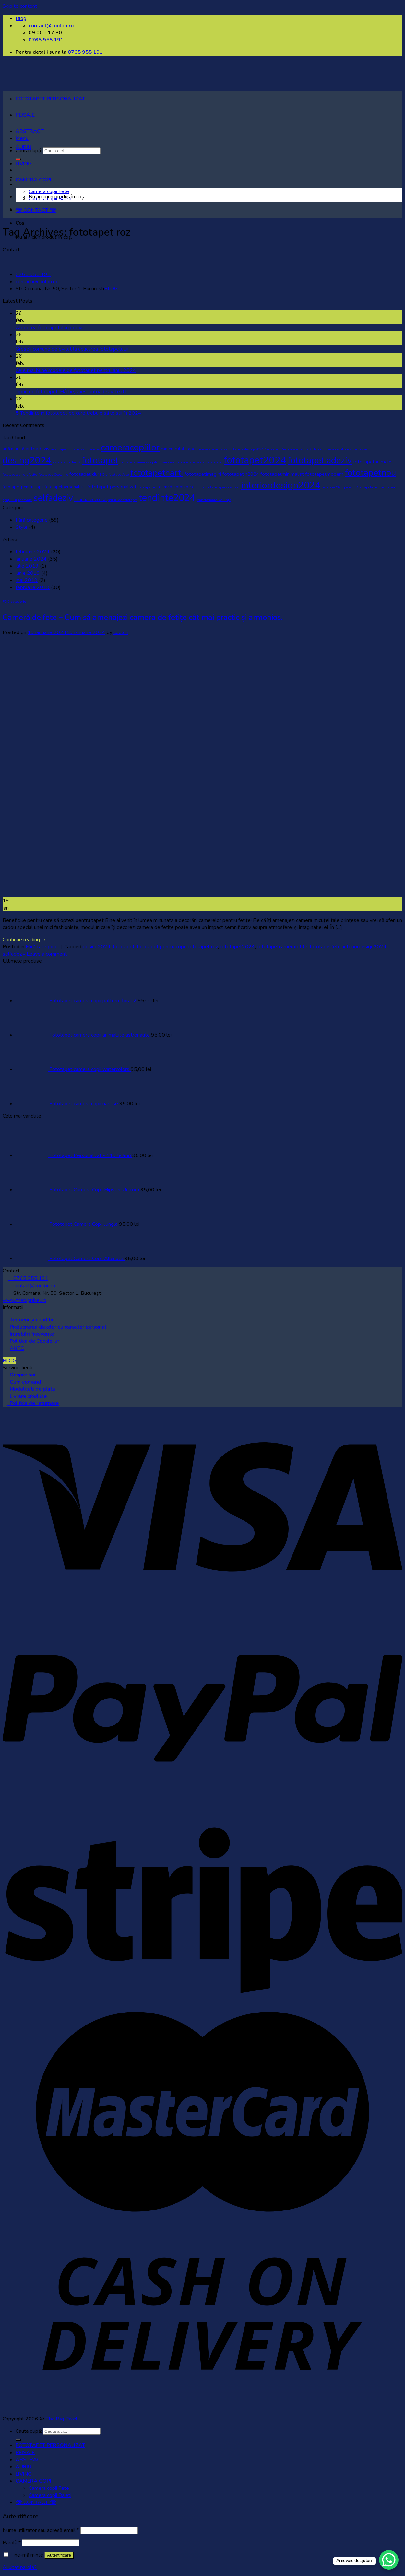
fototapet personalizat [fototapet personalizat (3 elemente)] (112, 486)
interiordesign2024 (365, 946)
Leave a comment (47, 953)
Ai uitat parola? (20, 2567)
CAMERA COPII (34, 179)
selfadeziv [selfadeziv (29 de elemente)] (53, 498)
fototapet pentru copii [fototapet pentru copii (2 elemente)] (23, 487)
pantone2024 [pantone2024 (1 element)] (332, 487)
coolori (120, 632)
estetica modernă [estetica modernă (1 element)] (66, 462)
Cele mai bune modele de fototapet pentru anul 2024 (76, 370)
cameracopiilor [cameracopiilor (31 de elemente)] (130, 447)
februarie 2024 (33, 551)
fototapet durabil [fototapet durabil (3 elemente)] (88, 474)
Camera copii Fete (49, 191)
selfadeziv (14, 953)
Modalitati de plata (32, 1389)
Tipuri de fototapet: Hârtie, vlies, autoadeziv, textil (71, 391)
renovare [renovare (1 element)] (25, 499)
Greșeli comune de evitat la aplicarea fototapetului (72, 349)
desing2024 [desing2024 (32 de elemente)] (27, 460)
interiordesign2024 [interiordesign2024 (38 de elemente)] (280, 485)
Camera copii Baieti (50, 198)
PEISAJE (25, 115)
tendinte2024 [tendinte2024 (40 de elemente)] (167, 498)
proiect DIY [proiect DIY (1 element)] (353, 487)
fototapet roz (203, 946)
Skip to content (20, 6)
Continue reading (24, 939)
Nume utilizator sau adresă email (41, 2530)
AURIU (23, 147)
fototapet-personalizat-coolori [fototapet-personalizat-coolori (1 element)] (199, 462)
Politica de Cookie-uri (35, 1341)
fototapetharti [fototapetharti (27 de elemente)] (156, 473)
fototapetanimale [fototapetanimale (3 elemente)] (372, 461)
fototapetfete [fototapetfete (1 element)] (118, 474)
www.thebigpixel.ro (24, 1300)
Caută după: (29, 2431)
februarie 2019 (33, 587)
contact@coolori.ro (36, 281)
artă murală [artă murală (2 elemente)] (13, 449)
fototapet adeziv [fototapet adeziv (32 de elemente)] (320, 460)
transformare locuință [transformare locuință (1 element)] (214, 499)
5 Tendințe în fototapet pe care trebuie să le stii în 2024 (78, 413)
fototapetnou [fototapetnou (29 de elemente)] (370, 473)
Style (22, 527)
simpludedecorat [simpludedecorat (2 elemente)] (90, 500)
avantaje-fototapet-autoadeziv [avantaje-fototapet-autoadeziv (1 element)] (75, 449)
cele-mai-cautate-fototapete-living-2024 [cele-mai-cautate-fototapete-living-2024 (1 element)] (230, 449)
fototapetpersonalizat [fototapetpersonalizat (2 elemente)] (65, 487)
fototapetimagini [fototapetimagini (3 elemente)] (203, 474)
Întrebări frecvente (32, 1334)
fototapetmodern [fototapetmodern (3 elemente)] (324, 474)
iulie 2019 (27, 566)
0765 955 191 (85, 52)
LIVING (24, 163)
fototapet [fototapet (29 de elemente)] (100, 460)
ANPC (17, 1348)
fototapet (124, 946)
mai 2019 (27, 580)
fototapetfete (325, 946)
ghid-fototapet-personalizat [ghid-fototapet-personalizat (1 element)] (218, 487)
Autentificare (59, 2555)
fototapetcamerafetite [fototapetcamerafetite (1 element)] (20, 474)
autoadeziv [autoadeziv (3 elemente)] (38, 449)
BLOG (111, 288)
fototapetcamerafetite (282, 946)
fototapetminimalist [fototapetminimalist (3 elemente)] (282, 474)
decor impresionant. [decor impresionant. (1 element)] (328, 449)
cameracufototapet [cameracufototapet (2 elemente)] (179, 449)
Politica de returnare (33, 1403)
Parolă (12, 2542)
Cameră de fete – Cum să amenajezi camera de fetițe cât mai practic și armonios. (142, 617)
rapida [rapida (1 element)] (368, 487)
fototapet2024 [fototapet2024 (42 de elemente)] (255, 460)
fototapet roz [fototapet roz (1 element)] (148, 487)
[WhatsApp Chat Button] (389, 2560)
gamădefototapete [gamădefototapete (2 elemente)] (176, 487)
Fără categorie (32, 520)
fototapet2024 (237, 946)
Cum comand (25, 1382)
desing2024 (97, 946)
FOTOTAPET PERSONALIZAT (50, 98)
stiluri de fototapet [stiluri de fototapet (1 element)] (122, 499)
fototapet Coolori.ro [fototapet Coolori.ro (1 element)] (53, 474)
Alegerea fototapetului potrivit (50, 327)
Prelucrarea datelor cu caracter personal (58, 1326)
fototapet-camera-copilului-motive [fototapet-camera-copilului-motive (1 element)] (147, 462)
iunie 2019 (28, 573)
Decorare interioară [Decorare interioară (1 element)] (296, 449)
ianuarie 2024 (31, 559)
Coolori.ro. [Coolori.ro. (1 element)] (272, 449)
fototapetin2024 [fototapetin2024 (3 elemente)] (240, 474)
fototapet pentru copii (161, 946)
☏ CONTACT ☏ (36, 210)
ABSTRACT (30, 131)
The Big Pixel (61, 2418)
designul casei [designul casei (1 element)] (356, 449)
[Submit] (18, 2440)
